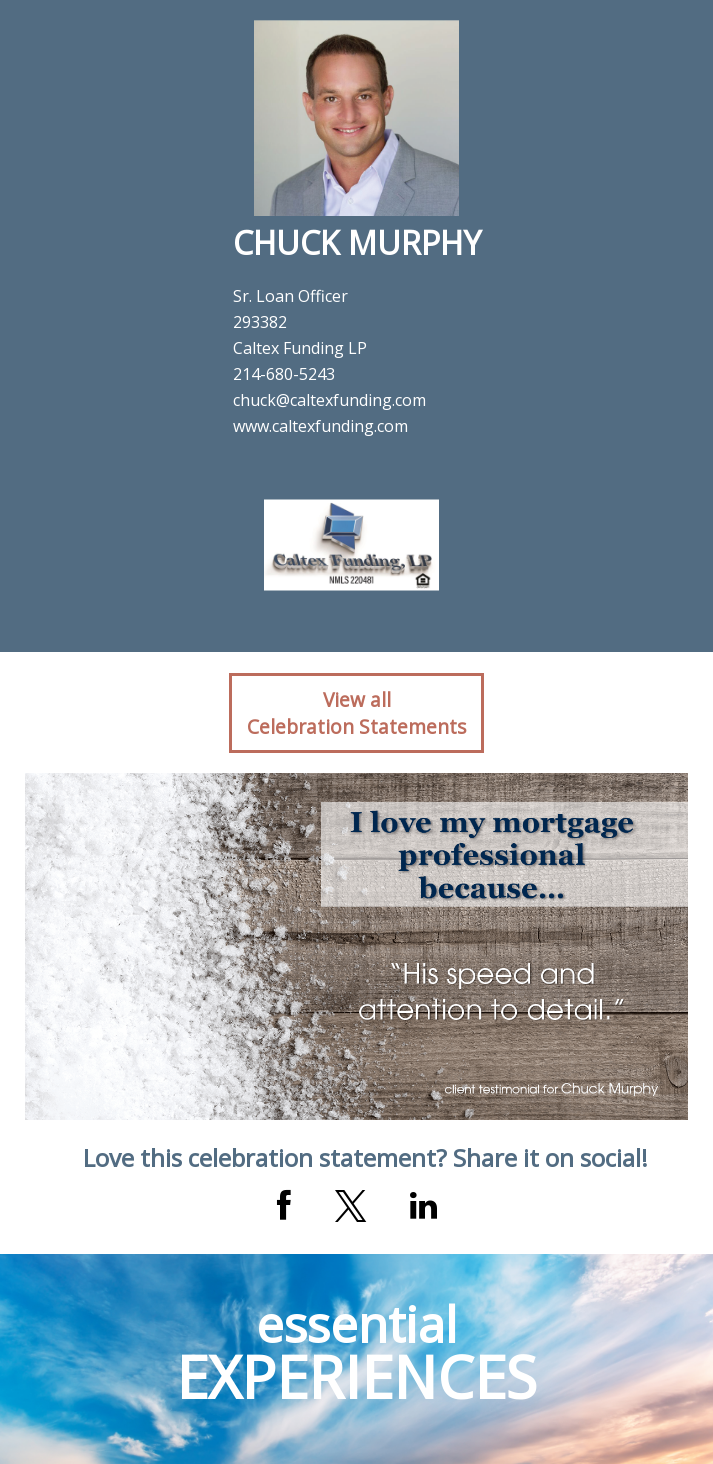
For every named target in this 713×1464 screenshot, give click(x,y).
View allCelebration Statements (356, 713)
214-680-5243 (284, 374)
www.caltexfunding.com (320, 426)
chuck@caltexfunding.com (329, 400)
